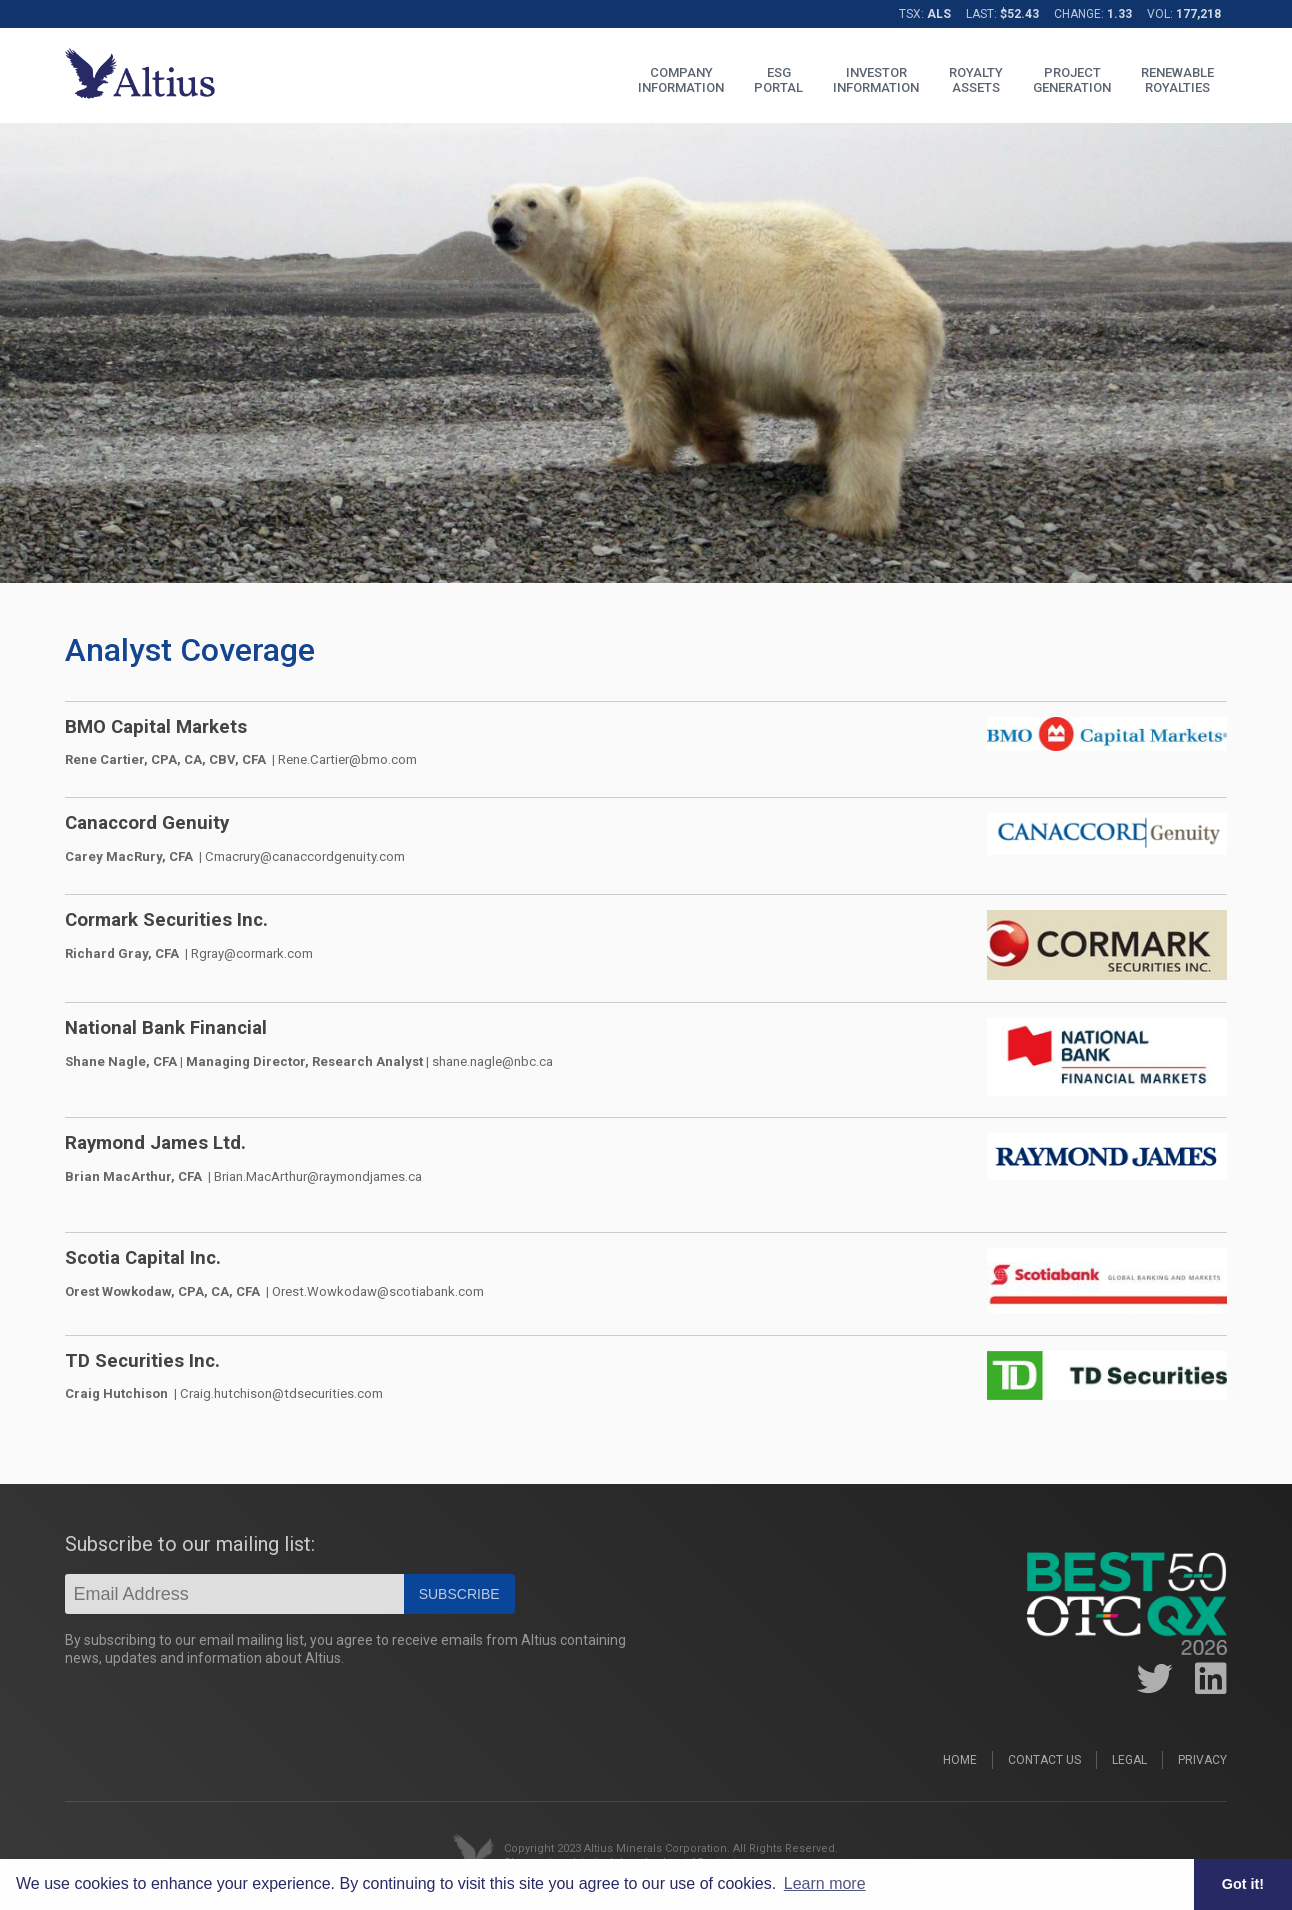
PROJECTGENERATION (1072, 80)
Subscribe (459, 1594)
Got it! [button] (1243, 1884)
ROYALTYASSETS (976, 80)
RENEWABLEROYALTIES (1177, 80)
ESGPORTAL (778, 80)
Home (960, 1760)
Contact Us (1044, 1760)
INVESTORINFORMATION (876, 80)
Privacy (1202, 1760)
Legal (1129, 1760)
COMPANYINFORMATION (681, 80)
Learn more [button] (825, 1883)
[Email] (234, 1594)
